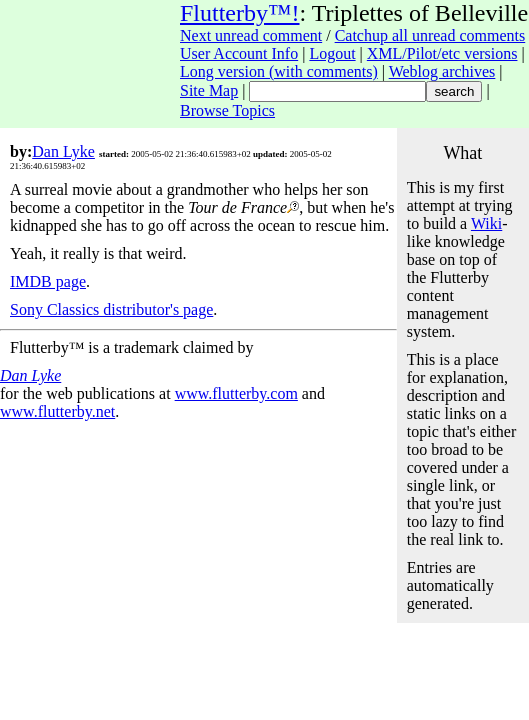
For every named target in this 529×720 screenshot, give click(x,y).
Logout (332, 53)
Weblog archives (442, 71)
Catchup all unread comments (430, 35)
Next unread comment (251, 35)
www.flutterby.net (57, 411)
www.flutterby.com (236, 393)
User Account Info (239, 53)
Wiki (486, 223)
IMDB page (48, 281)
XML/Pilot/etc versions (442, 53)
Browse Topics (227, 110)
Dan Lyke (63, 151)
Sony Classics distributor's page (111, 309)
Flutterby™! (240, 13)
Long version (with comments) (279, 71)
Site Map (209, 90)
